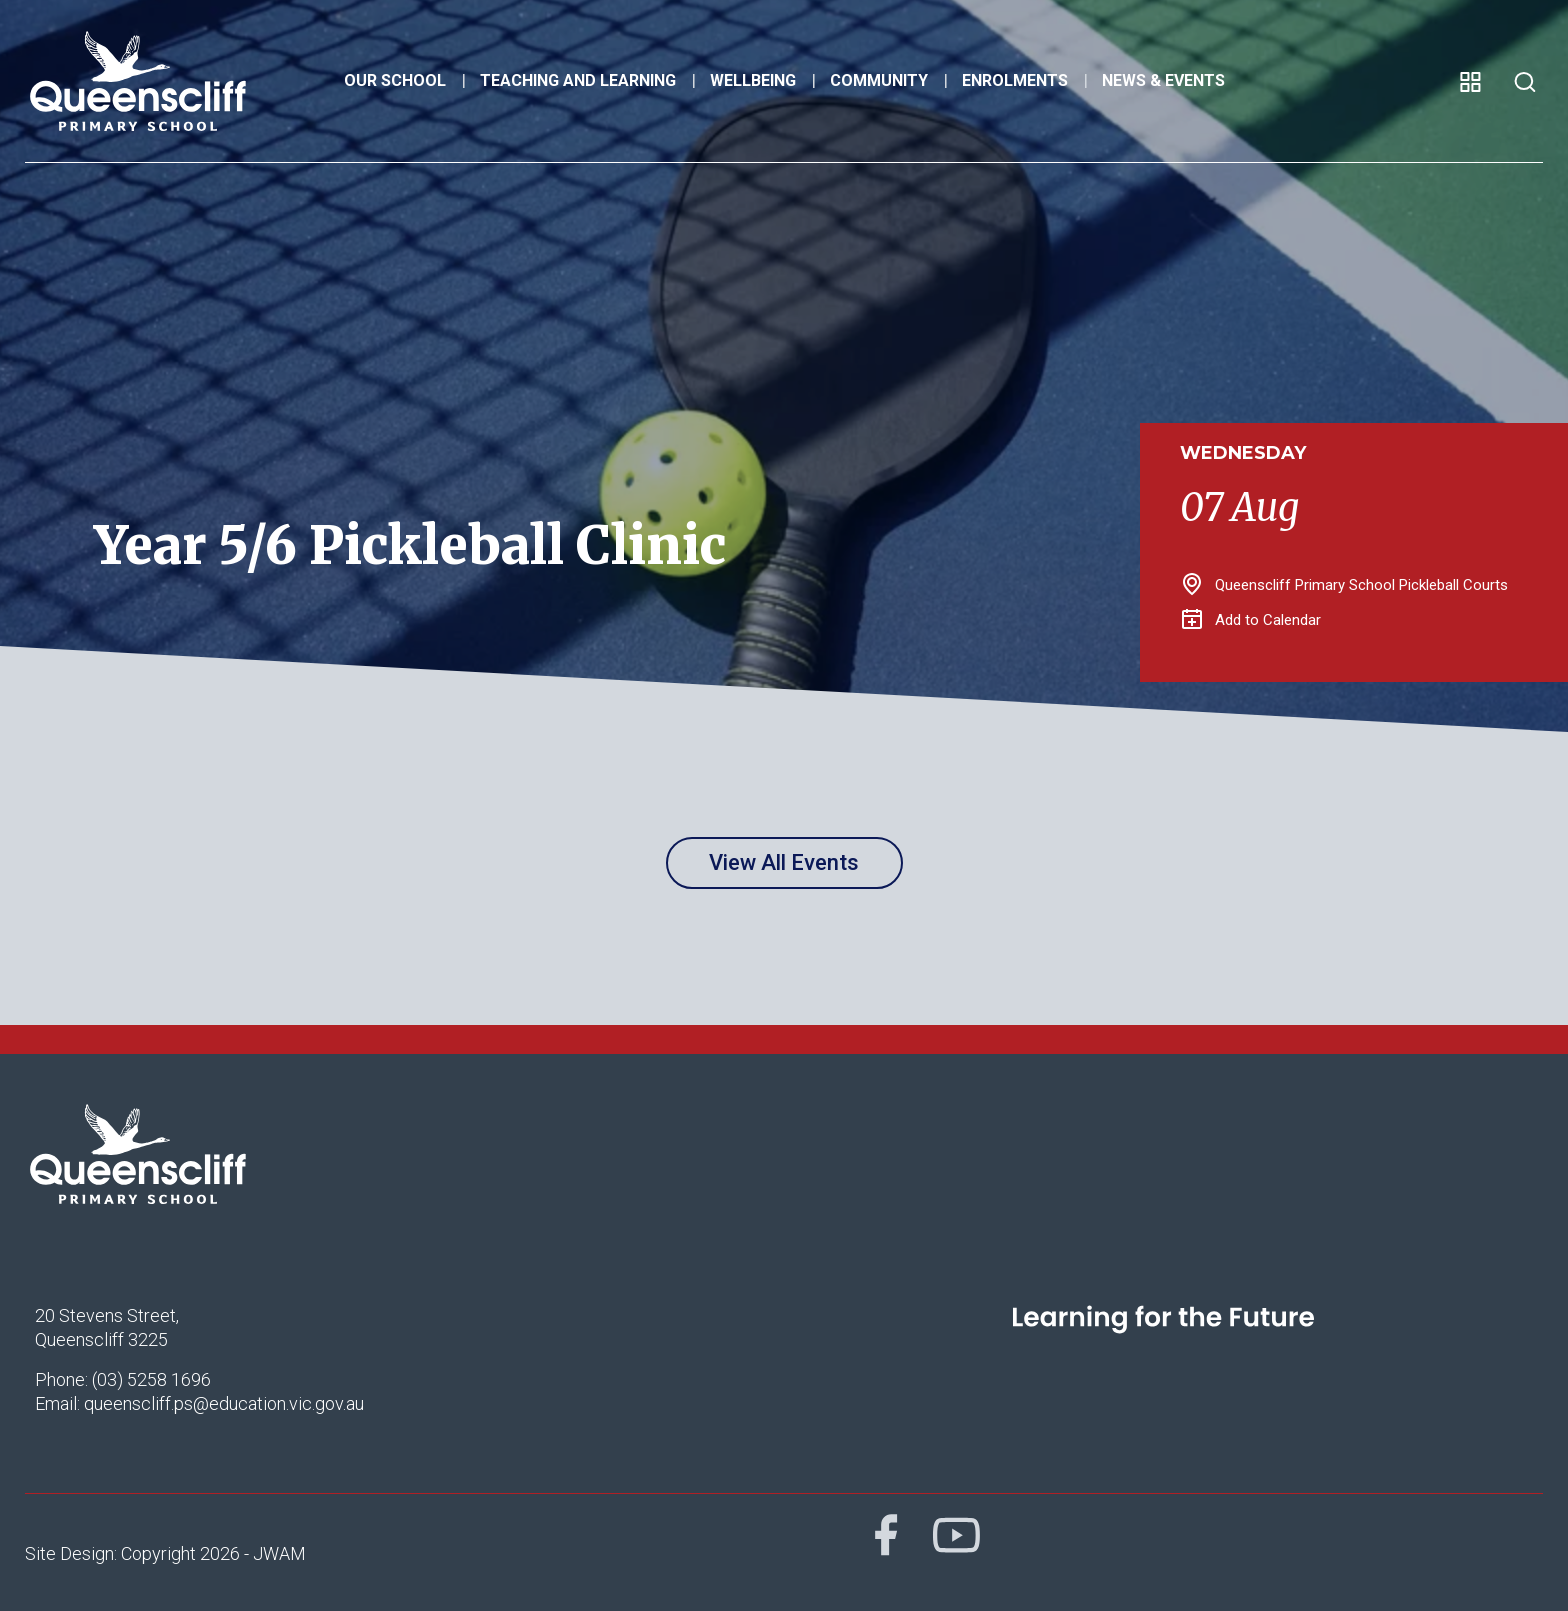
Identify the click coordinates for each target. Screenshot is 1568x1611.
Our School (395, 80)
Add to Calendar (1251, 620)
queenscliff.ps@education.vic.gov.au (224, 1403)
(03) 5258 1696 (151, 1379)
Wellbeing (753, 80)
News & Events (1163, 80)
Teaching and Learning (578, 80)
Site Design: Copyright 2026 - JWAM (165, 1553)
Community (879, 80)
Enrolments (1015, 80)
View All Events (784, 862)
